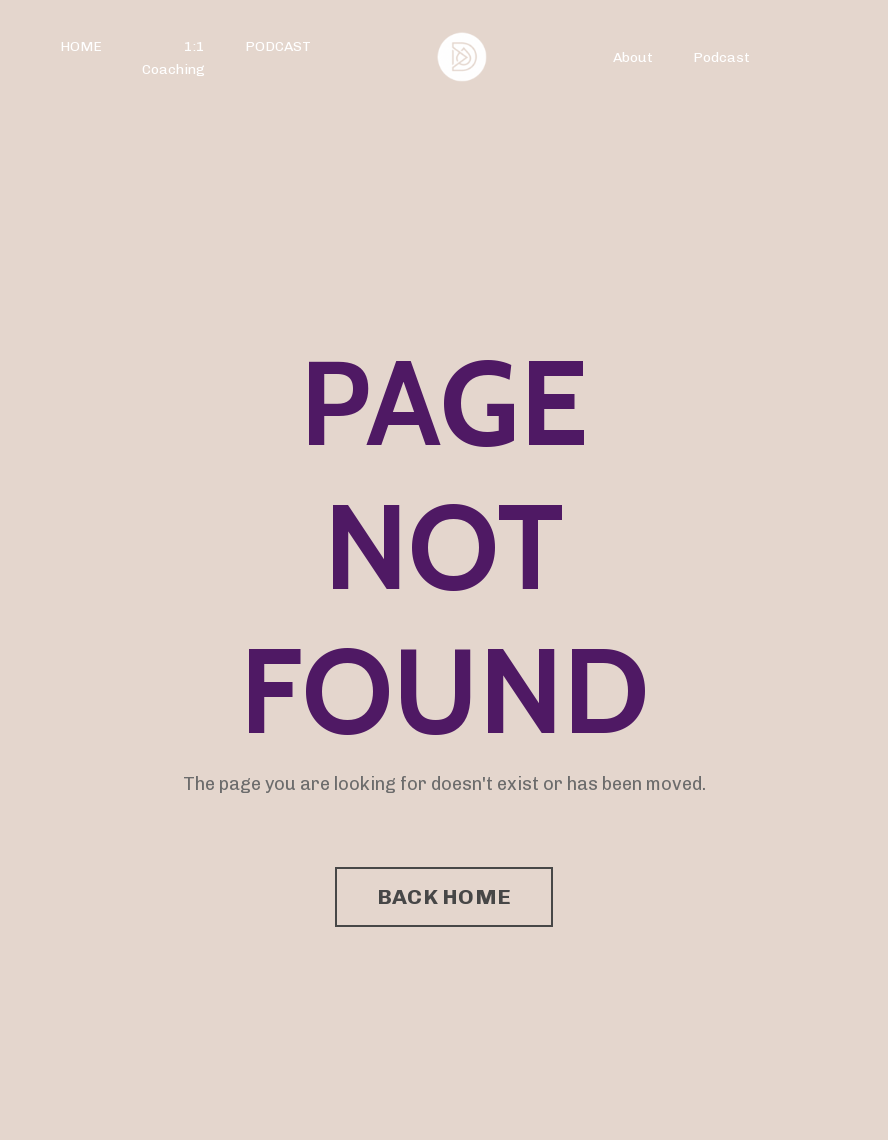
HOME (81, 46)
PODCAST (278, 46)
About (633, 57)
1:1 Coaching (173, 57)
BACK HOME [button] (444, 896)
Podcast (721, 57)
